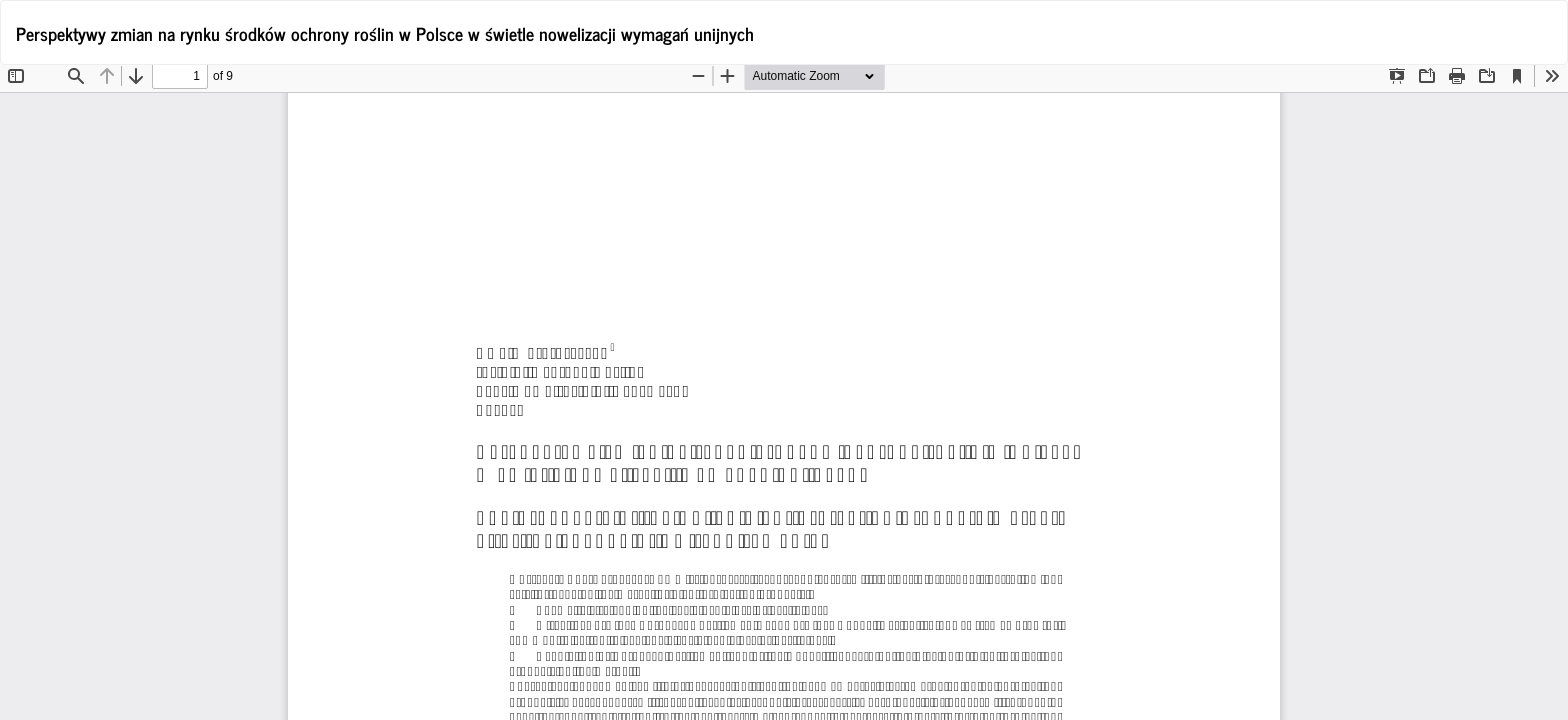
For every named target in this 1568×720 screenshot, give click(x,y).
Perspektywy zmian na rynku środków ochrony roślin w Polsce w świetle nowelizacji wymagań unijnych (385, 33)
